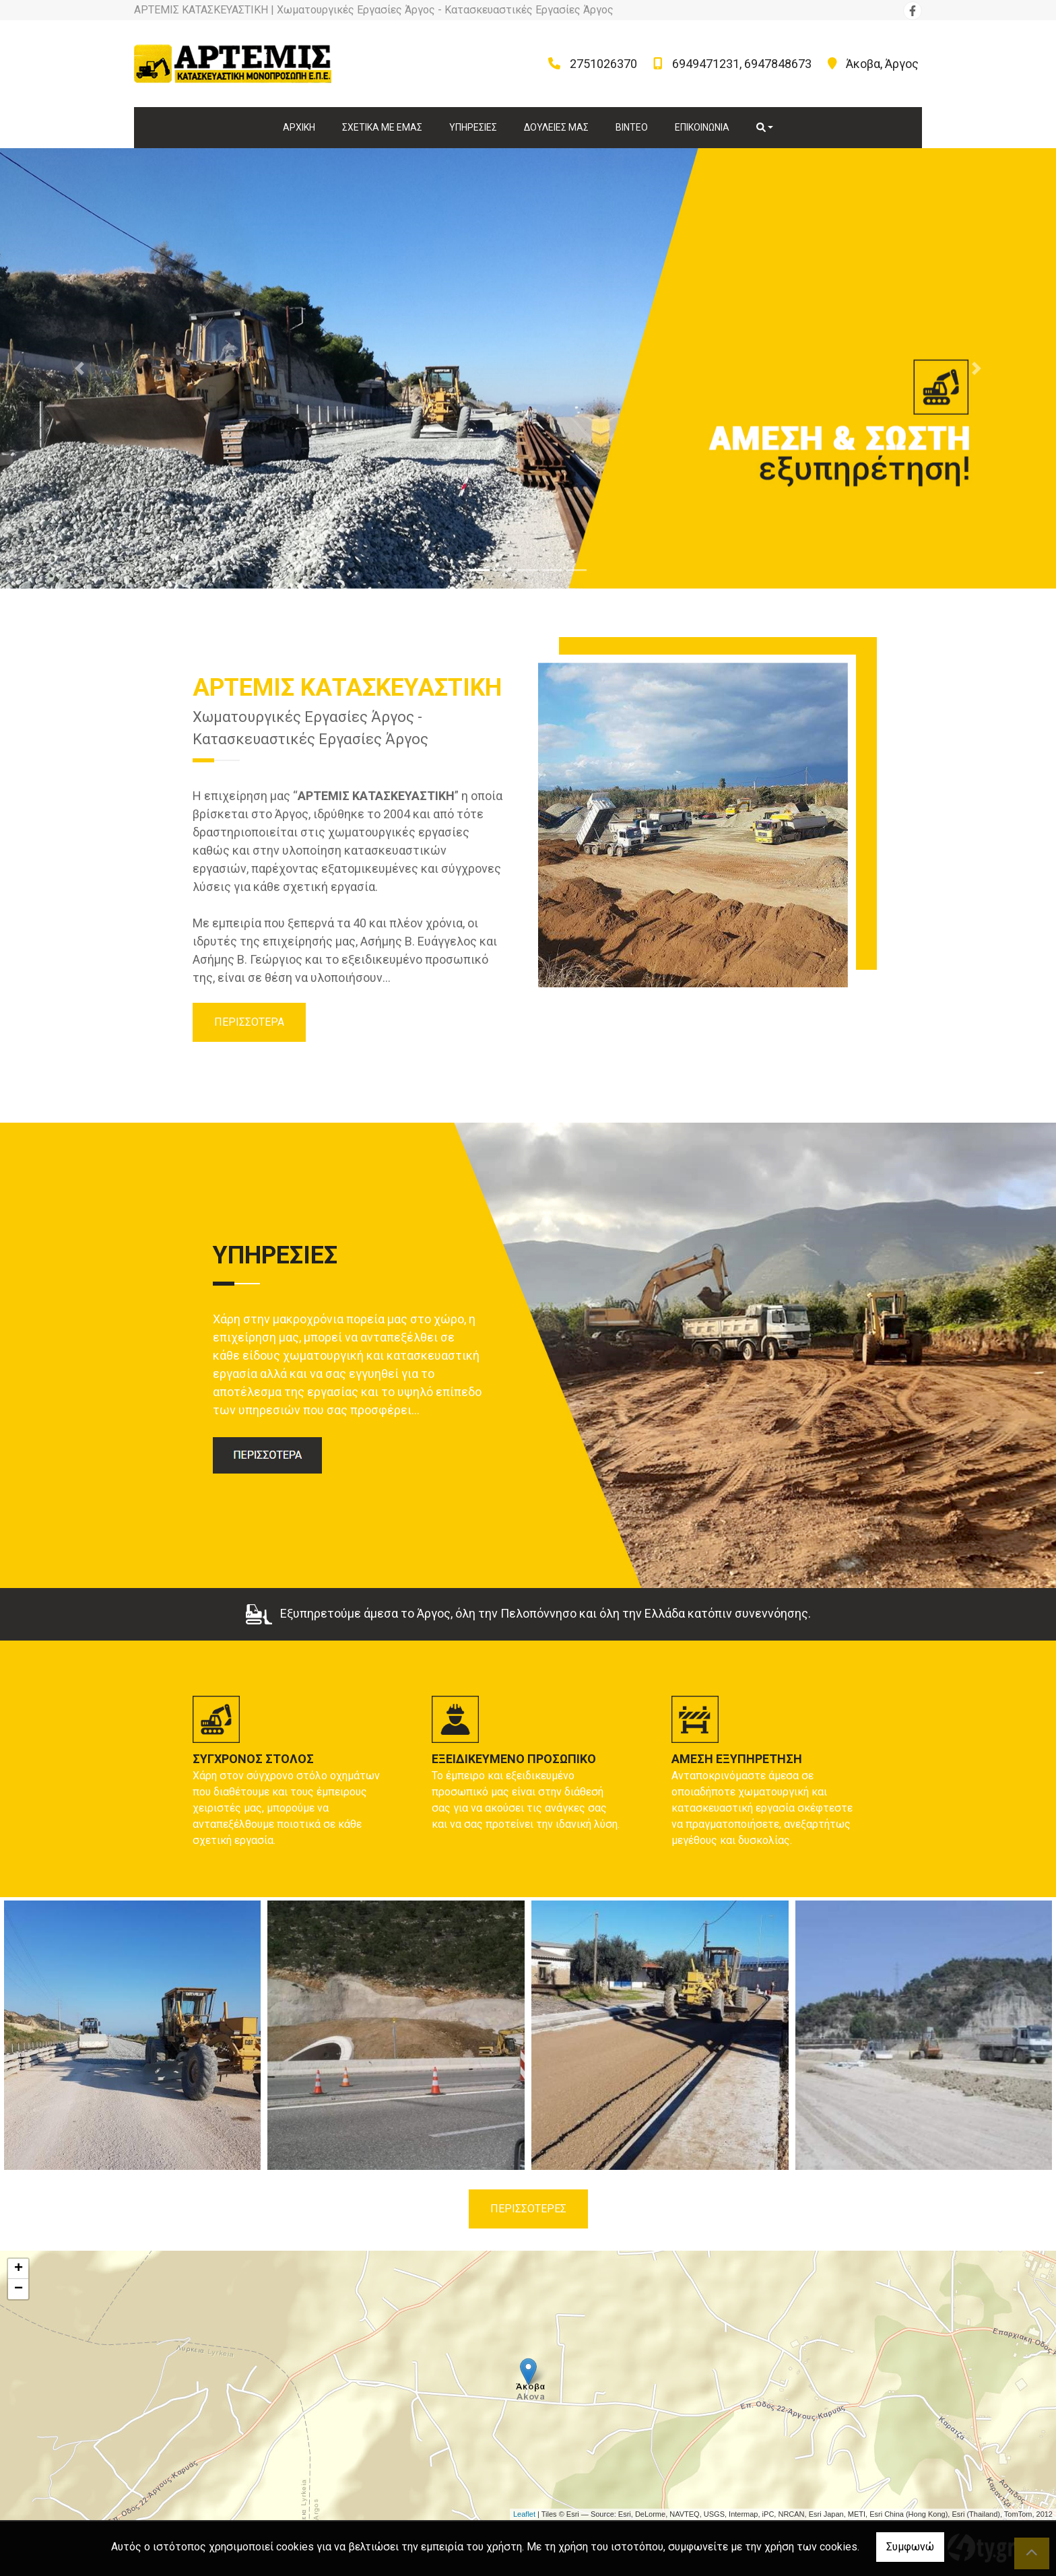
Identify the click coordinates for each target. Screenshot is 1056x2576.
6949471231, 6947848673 (742, 64)
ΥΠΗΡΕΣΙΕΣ (473, 127)
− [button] (18, 2289)
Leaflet (524, 2514)
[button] (79, 368)
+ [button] (18, 2269)
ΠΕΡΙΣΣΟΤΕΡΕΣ (528, 2208)
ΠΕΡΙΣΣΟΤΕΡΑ (249, 1022)
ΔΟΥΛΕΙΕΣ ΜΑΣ (556, 127)
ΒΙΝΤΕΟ (632, 127)
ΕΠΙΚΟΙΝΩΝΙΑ (702, 127)
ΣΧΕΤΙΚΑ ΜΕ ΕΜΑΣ (382, 127)
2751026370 (603, 64)
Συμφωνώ (910, 2546)
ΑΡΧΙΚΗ (299, 127)
